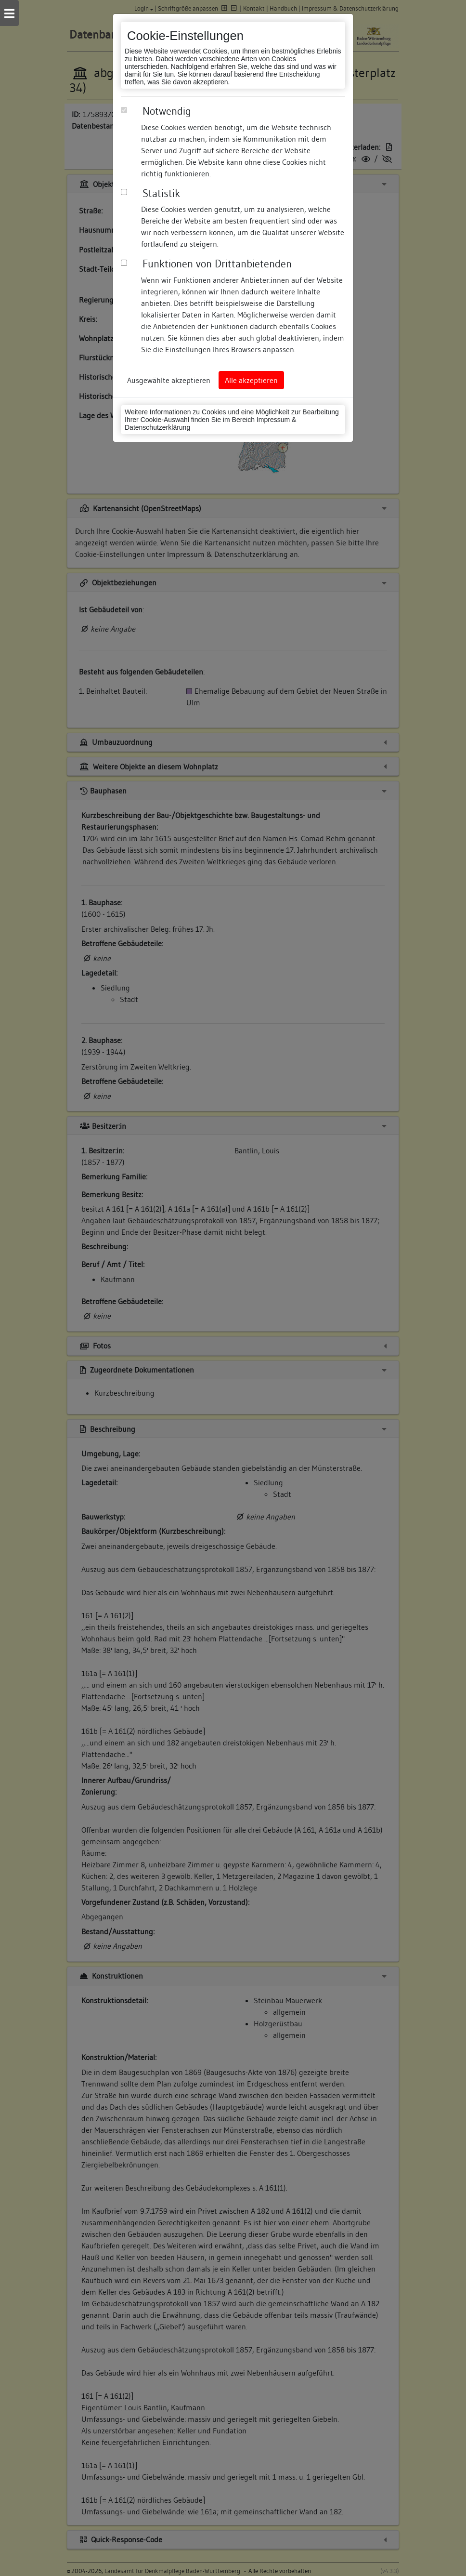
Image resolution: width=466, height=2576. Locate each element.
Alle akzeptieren (251, 380)
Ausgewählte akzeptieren (168, 380)
